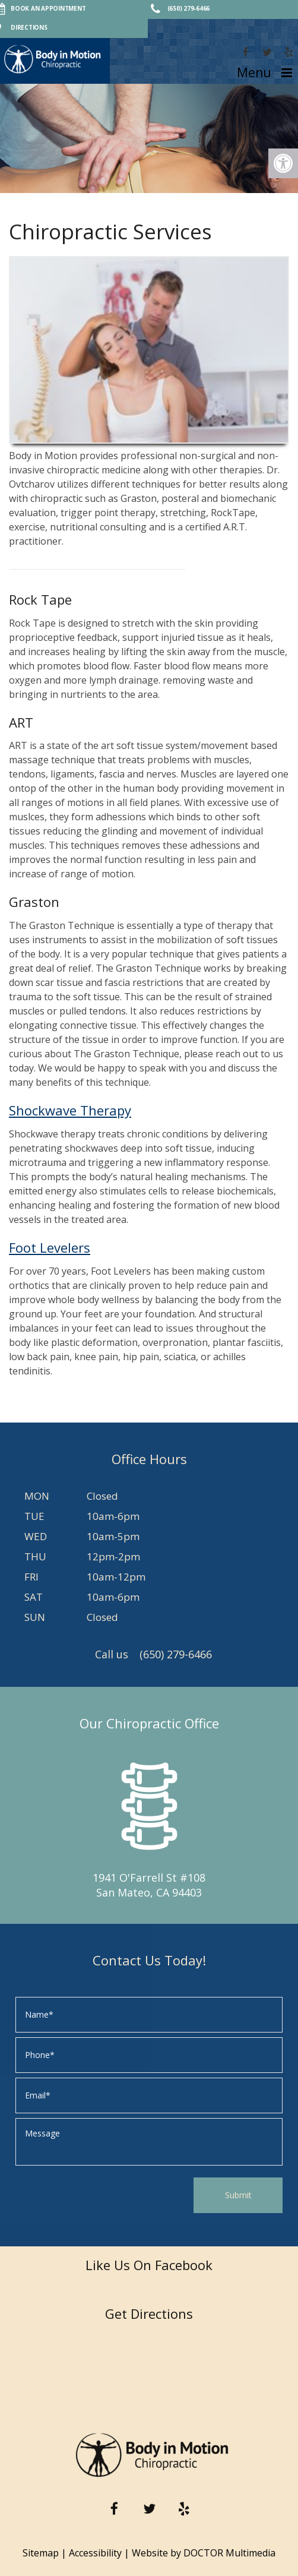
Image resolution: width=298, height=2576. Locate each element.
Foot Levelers (49, 1247)
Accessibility (95, 2552)
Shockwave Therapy (70, 1110)
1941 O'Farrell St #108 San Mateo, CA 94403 (149, 1884)
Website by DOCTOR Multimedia (203, 2552)
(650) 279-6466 (176, 1654)
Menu (254, 72)
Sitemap (41, 2552)
